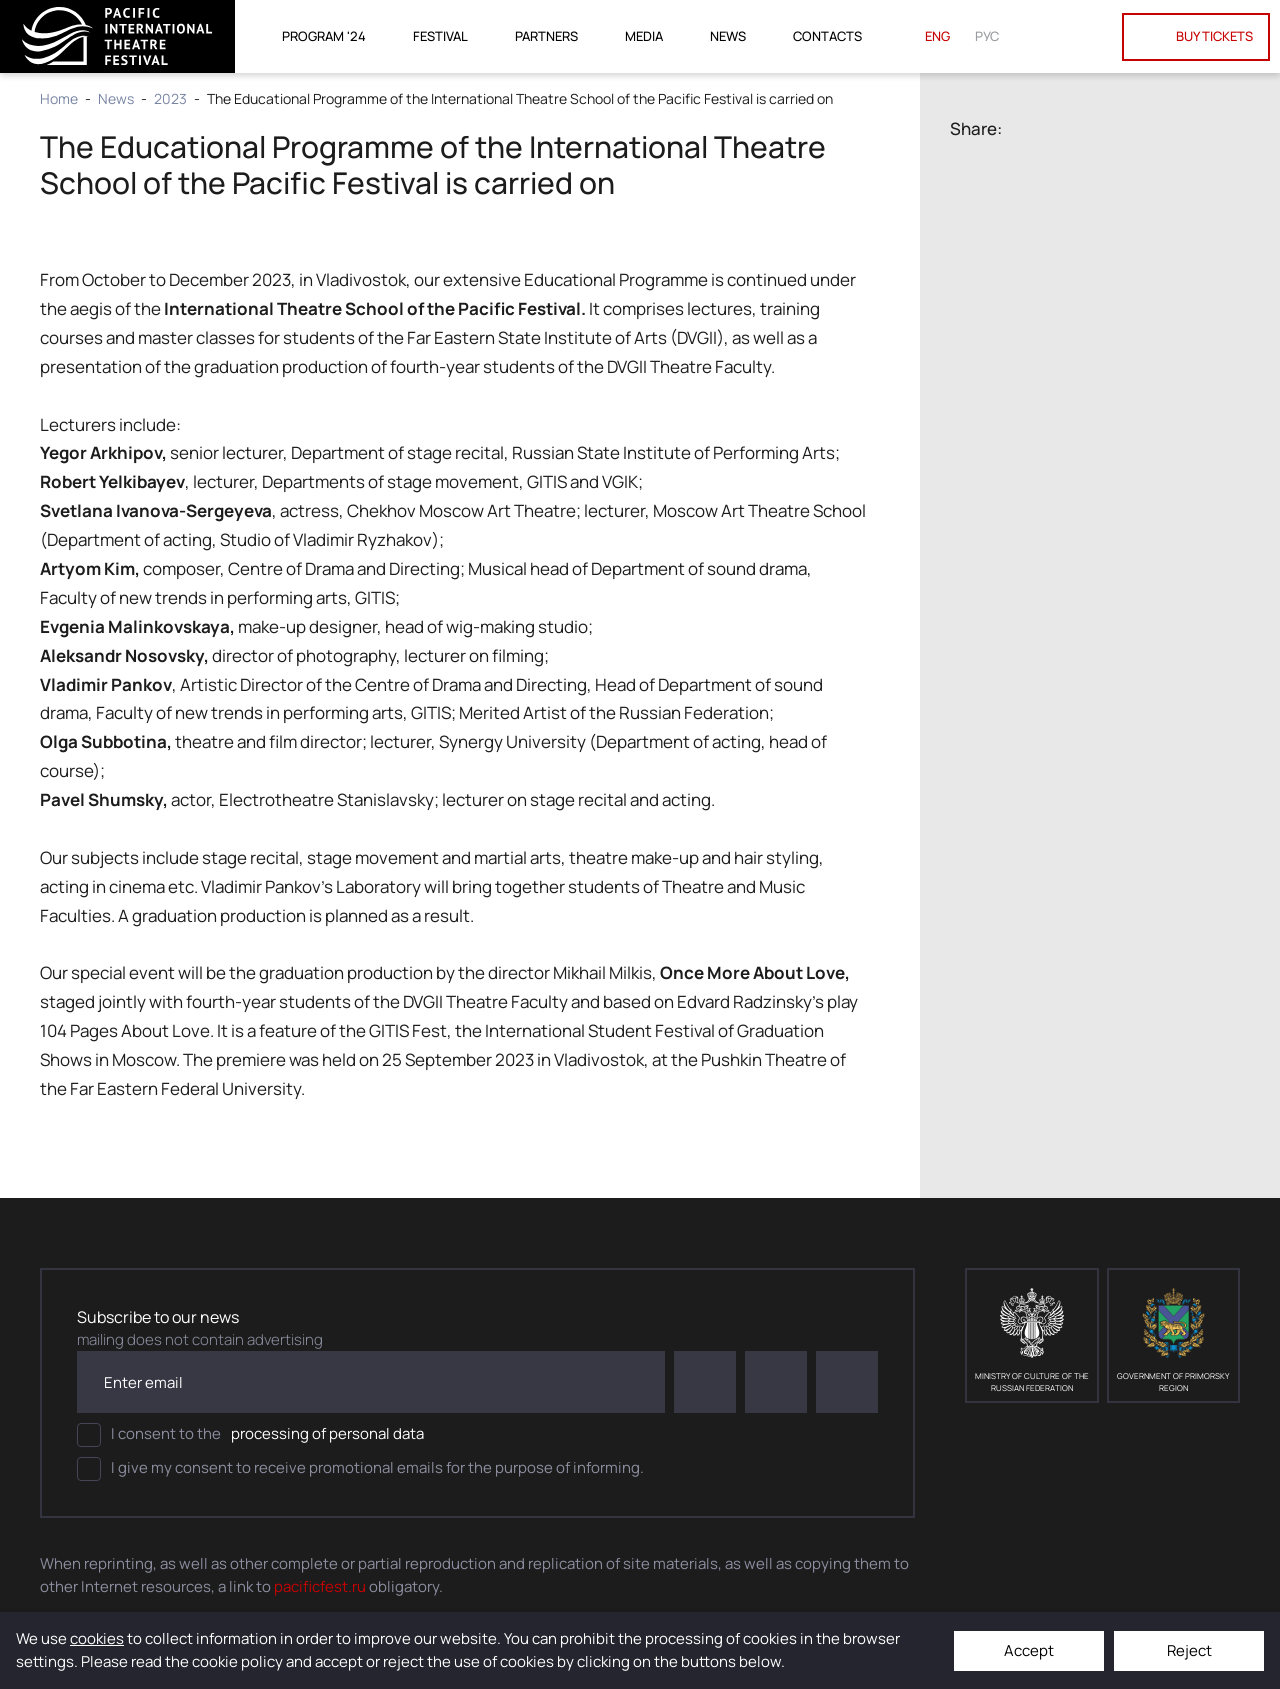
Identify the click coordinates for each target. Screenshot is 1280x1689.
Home (59, 98)
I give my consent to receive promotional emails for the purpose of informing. (360, 1469)
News (728, 36)
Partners (546, 36)
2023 (170, 98)
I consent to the (250, 1435)
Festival (440, 36)
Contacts (827, 36)
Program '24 (324, 36)
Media (644, 36)
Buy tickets (1196, 37)
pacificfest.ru (320, 1586)
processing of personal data (327, 1433)
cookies (97, 1638)
